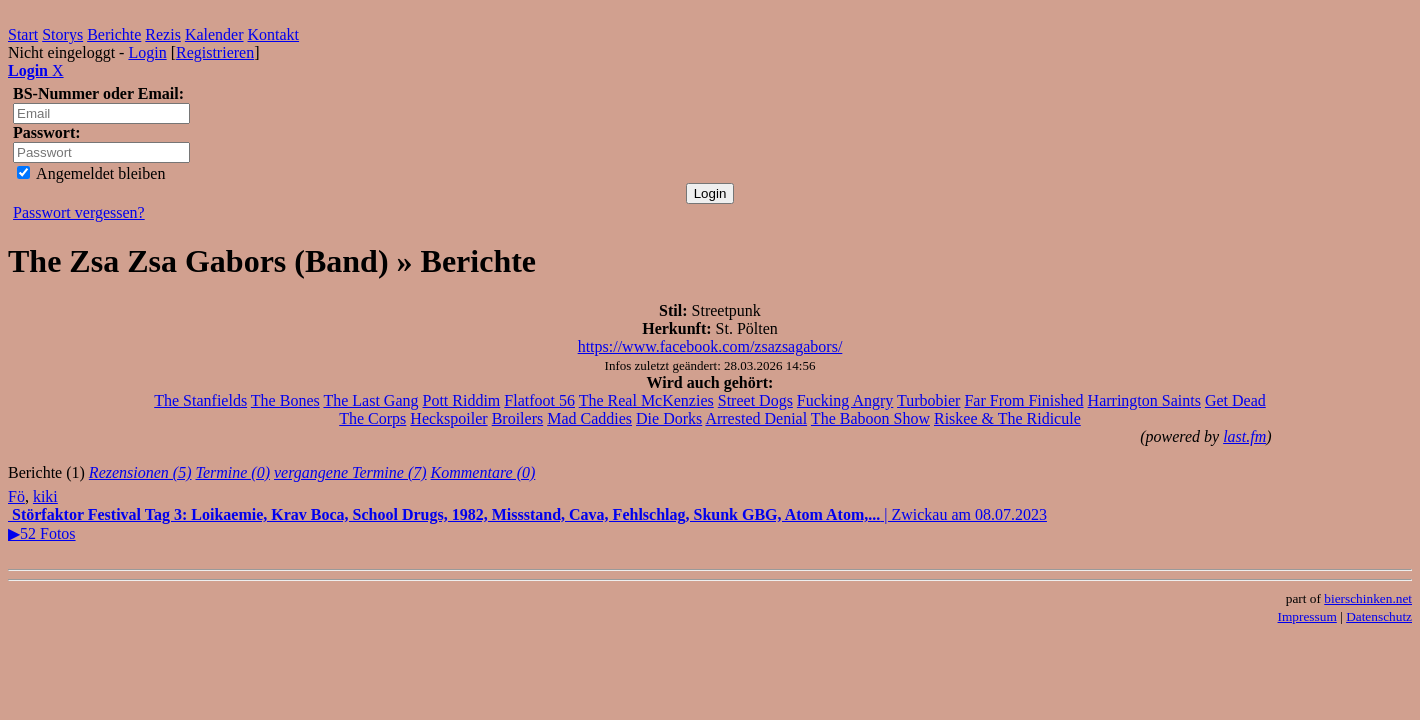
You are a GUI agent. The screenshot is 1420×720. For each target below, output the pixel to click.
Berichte (114, 34)
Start (23, 34)
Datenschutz (1379, 616)
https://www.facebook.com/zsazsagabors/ (710, 346)
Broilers (518, 418)
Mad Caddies (589, 418)
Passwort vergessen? (79, 212)
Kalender (214, 34)
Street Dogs (755, 400)
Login (147, 52)
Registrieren (215, 52)
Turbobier (928, 400)
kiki (45, 496)
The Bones (285, 400)
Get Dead (1235, 400)
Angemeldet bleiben (91, 173)
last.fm (1244, 436)
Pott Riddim (462, 400)
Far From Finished (1023, 400)
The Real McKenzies (646, 400)
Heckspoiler (448, 418)
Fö (16, 496)
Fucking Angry (845, 400)
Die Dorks (669, 418)
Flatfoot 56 (539, 400)
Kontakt (274, 34)
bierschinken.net (1368, 598)
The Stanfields (200, 400)
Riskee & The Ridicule (1007, 418)
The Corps (372, 418)
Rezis (163, 34)
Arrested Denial (756, 418)
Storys (62, 34)
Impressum (1307, 616)
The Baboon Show (870, 418)
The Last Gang (370, 400)
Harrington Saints (1144, 400)
